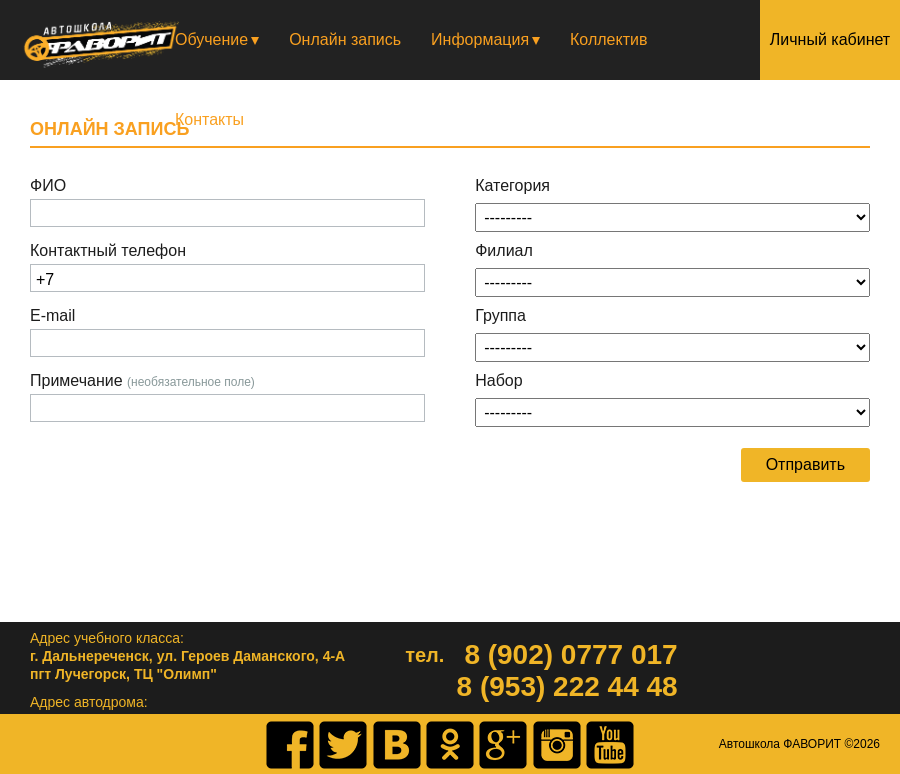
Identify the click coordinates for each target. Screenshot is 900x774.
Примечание (142, 381)
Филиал (504, 251)
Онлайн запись (345, 39)
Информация (480, 39)
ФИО (48, 186)
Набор (498, 381)
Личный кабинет (830, 39)
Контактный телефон (108, 251)
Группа (500, 316)
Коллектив (608, 39)
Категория (512, 186)
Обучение (211, 39)
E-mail (52, 316)
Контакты (209, 119)
